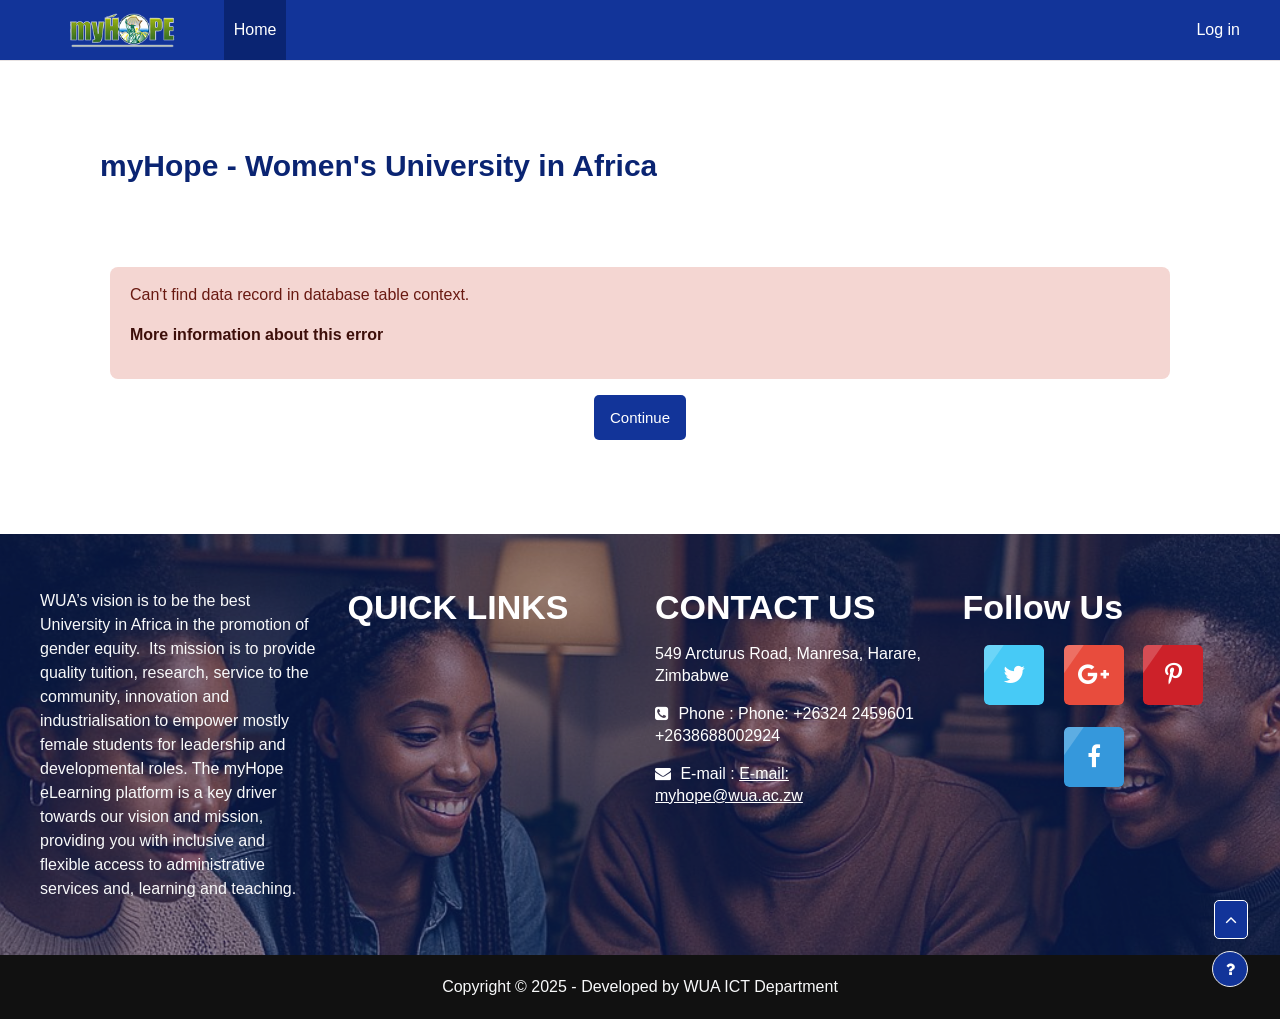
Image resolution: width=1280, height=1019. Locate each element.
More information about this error (256, 334)
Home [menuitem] (255, 29)
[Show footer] (1230, 969)
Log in (1218, 29)
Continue (640, 417)
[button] (1231, 920)
